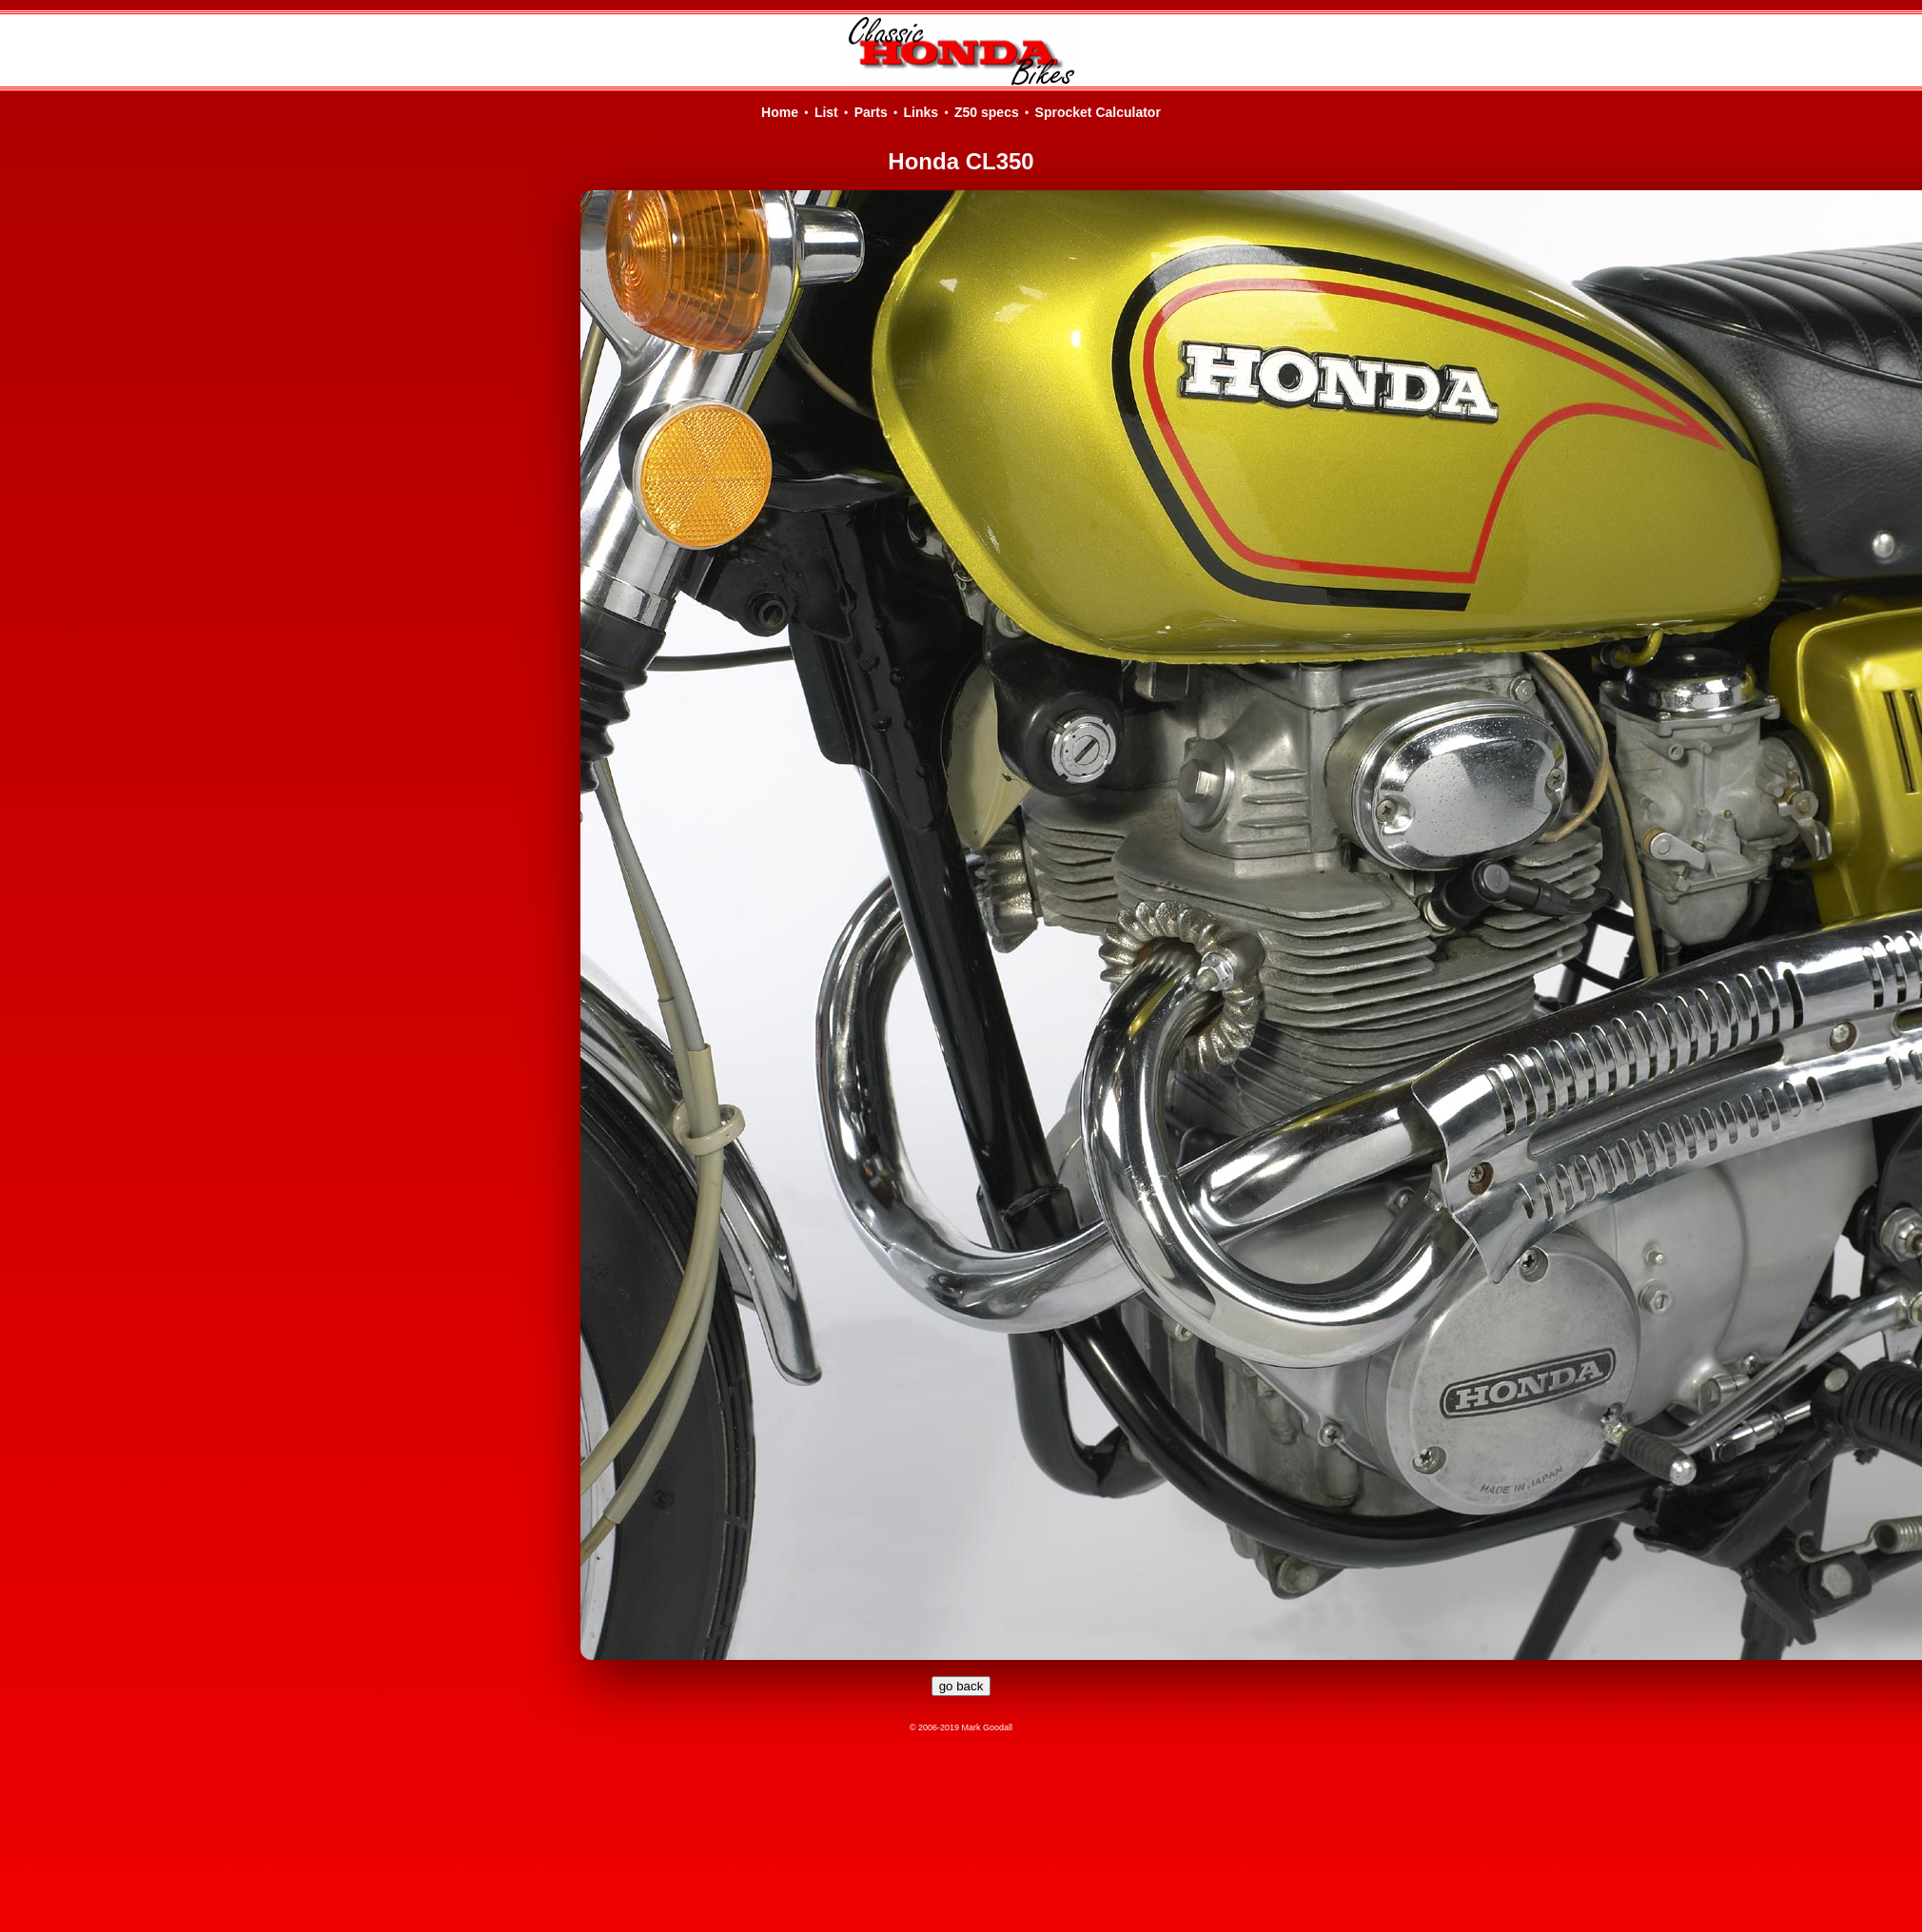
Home (779, 112)
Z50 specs (986, 112)
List (826, 112)
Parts (871, 112)
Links (921, 112)
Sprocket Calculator (1098, 112)
